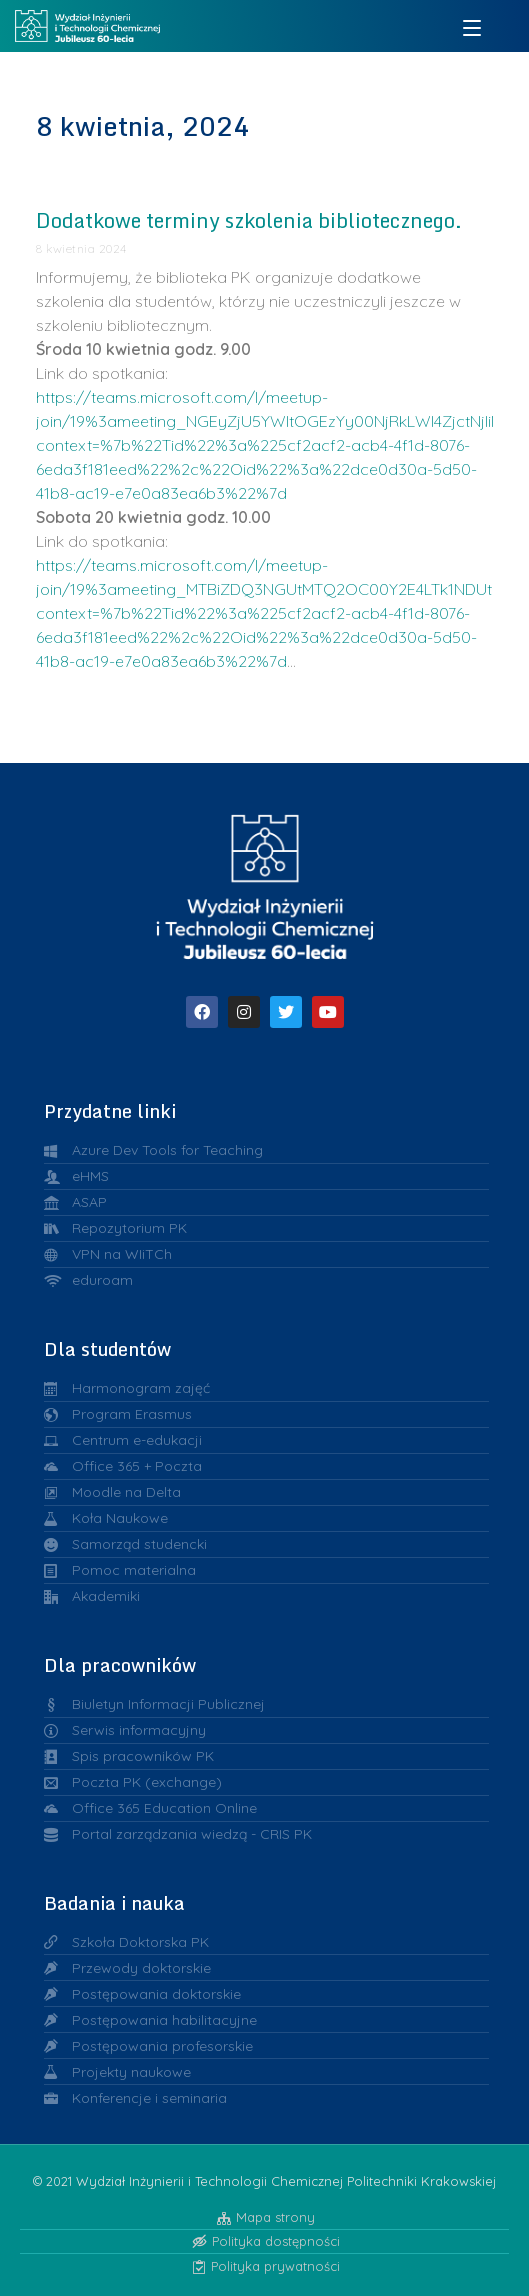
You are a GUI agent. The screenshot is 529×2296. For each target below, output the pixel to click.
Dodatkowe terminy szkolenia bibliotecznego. (249, 220)
